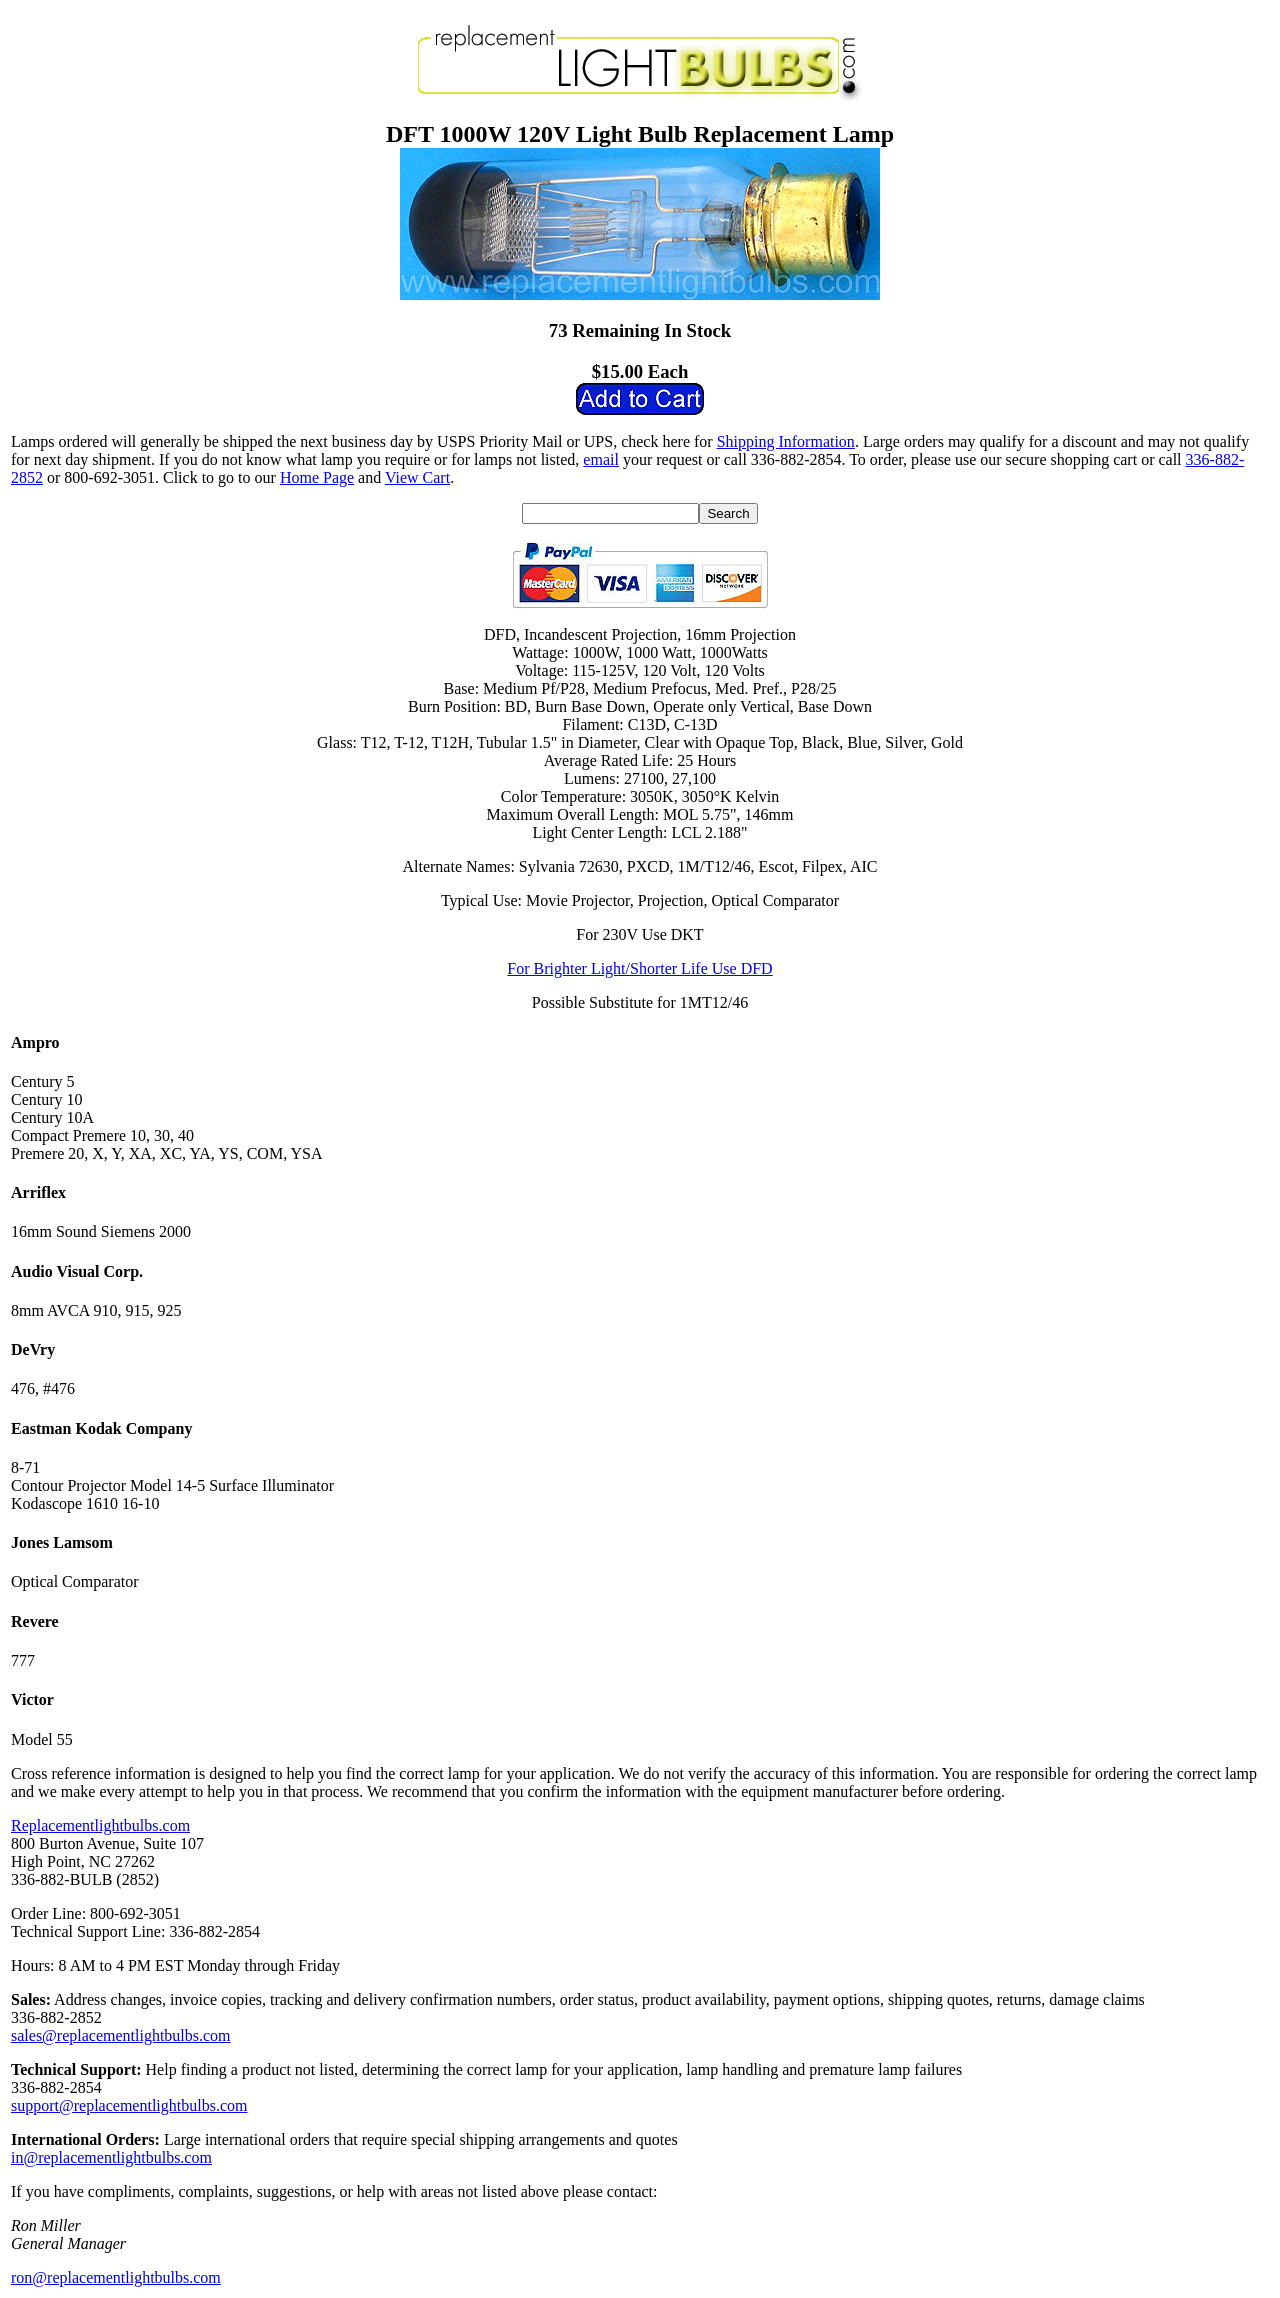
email (601, 459)
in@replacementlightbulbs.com (111, 2157)
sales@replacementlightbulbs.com (121, 2035)
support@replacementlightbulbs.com (129, 2105)
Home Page (317, 477)
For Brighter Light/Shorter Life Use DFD (639, 968)
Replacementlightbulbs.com (100, 1825)
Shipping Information (786, 441)
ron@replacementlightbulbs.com (116, 2277)
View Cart (417, 477)
